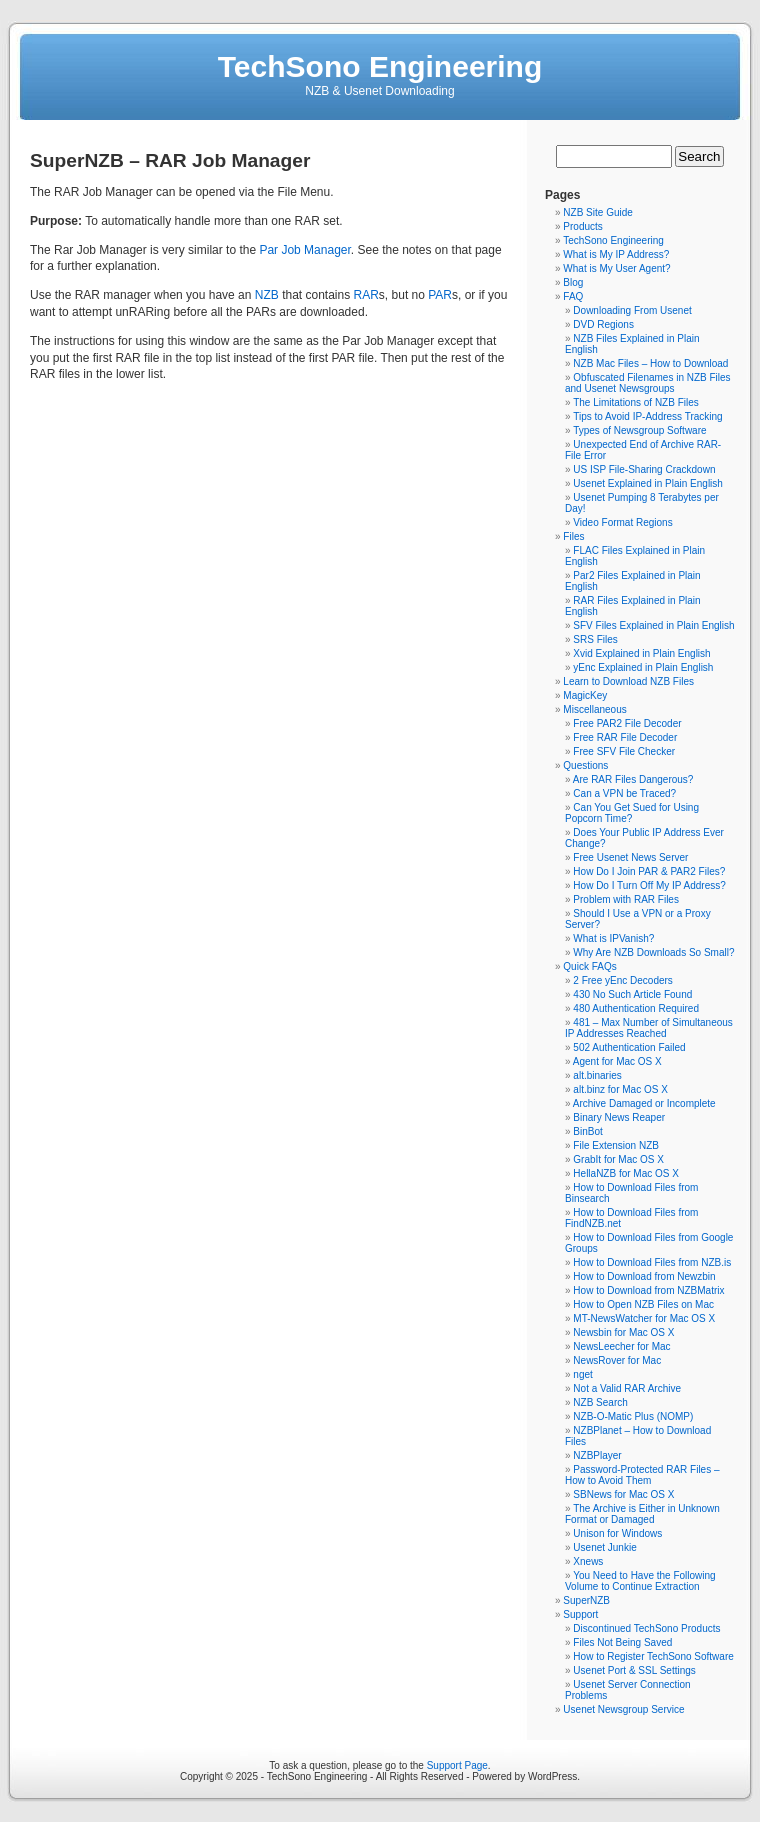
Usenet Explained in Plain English (648, 483)
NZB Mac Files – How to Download (650, 363)
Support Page (457, 1765)
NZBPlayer (597, 1455)
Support (580, 1614)
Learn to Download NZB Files (628, 681)
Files (573, 536)
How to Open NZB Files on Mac (643, 1304)
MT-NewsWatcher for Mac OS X (644, 1318)
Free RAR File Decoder (625, 737)
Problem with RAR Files (626, 899)
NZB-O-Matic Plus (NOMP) (633, 1416)
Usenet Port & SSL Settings (634, 1670)
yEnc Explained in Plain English (643, 667)
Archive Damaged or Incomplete (644, 1103)
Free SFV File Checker (624, 751)
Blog (573, 282)
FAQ (573, 296)
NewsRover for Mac (617, 1360)
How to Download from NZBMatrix (648, 1290)
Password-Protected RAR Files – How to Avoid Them (642, 1475)
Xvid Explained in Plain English (641, 653)
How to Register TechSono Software (653, 1656)
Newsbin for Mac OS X (623, 1332)
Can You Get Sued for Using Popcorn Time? (632, 813)
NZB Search (600, 1402)
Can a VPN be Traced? (624, 793)
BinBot (587, 1131)
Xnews (588, 1561)
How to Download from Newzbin (644, 1276)
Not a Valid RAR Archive (627, 1388)
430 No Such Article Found (632, 994)
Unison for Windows (617, 1533)
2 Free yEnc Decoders (623, 980)
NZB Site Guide (597, 212)
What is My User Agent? (616, 268)
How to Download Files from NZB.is (652, 1262)
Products (582, 226)
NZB (267, 295)
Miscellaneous (594, 709)
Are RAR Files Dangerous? (633, 779)
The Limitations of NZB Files (636, 402)
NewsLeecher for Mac (621, 1346)
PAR (440, 295)
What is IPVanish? (613, 938)
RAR (366, 295)
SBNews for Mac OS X (623, 1494)
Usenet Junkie (604, 1547)
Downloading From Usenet (632, 310)
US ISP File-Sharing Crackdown (644, 469)
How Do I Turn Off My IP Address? (649, 885)
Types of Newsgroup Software (639, 430)
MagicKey (585, 695)
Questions (585, 765)
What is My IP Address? (616, 254)
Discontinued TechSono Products (646, 1628)
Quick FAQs (589, 966)
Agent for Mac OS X (617, 1061)
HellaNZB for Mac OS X (626, 1173)
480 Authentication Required (636, 1008)
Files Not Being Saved (622, 1642)
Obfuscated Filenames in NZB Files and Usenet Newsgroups (648, 383)
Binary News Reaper (619, 1117)
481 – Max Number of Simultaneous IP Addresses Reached (649, 1028)
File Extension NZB (616, 1145)
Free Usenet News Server (630, 857)
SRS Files (595, 639)
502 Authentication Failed (629, 1047)
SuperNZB (586, 1600)
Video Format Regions (622, 522)
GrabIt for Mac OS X (618, 1159)
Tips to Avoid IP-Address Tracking (648, 416)
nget (582, 1374)
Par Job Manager (304, 250)
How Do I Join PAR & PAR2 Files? (649, 871)
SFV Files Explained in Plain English (653, 625)
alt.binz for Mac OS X (620, 1089)
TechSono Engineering (380, 66)
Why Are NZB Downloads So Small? (653, 952)
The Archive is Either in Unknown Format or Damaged (642, 1514)
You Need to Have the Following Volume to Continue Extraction (640, 1581)
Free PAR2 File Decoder (627, 723)
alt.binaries (597, 1075)
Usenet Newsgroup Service (623, 1709)
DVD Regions (603, 324)
